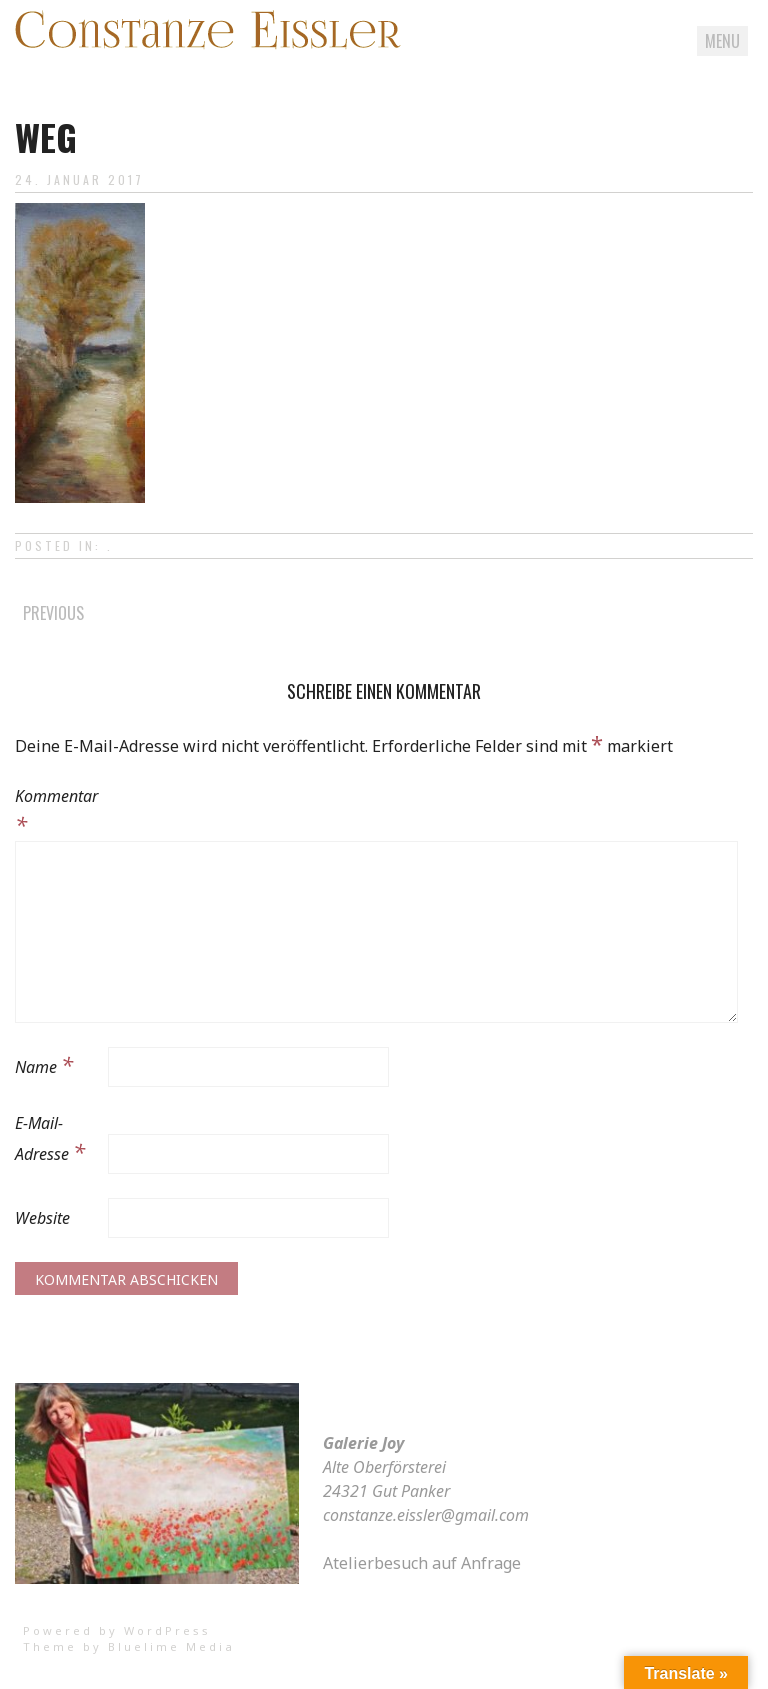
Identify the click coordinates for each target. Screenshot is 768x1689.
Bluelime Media (171, 1646)
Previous (53, 613)
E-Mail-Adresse (50, 1139)
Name (44, 1064)
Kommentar (56, 812)
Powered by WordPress (117, 1630)
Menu (722, 41)
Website (42, 1218)
